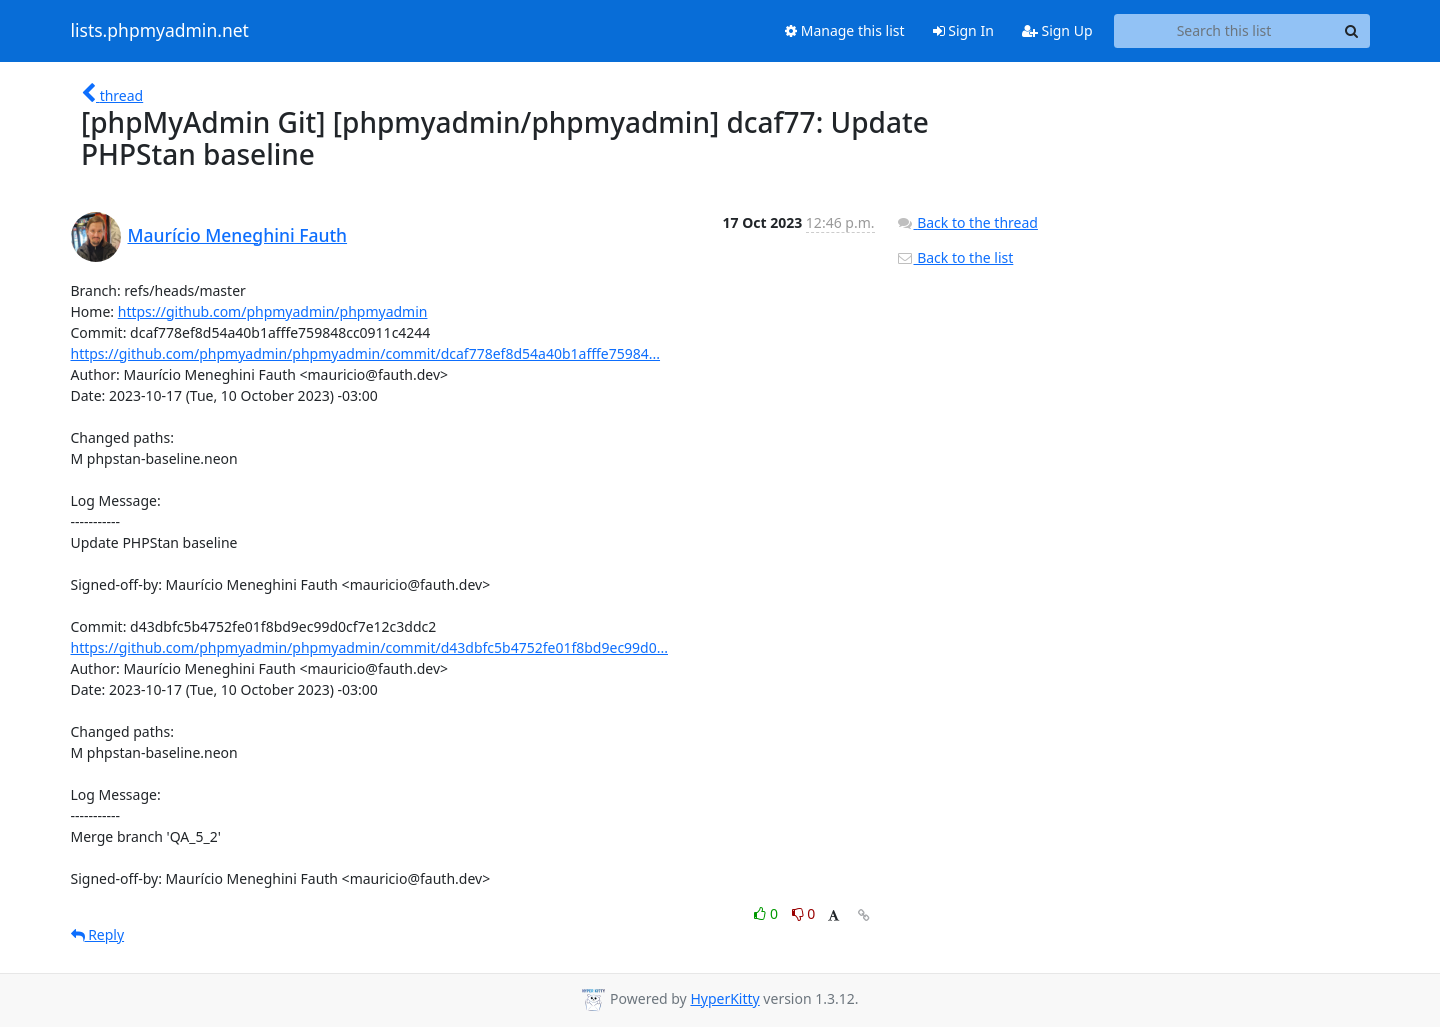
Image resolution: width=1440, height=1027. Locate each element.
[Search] (1352, 31)
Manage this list (845, 30)
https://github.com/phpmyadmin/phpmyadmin (273, 311)
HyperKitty (724, 998)
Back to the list (955, 257)
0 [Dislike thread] (804, 913)
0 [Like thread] (767, 913)
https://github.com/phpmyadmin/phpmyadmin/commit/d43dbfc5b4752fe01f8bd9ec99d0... (370, 647)
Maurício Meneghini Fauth (238, 235)
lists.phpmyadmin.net (160, 31)
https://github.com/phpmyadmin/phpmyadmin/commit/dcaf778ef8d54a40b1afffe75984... (366, 353)
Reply (98, 934)
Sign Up (1057, 30)
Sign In (963, 30)
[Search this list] (1224, 31)
